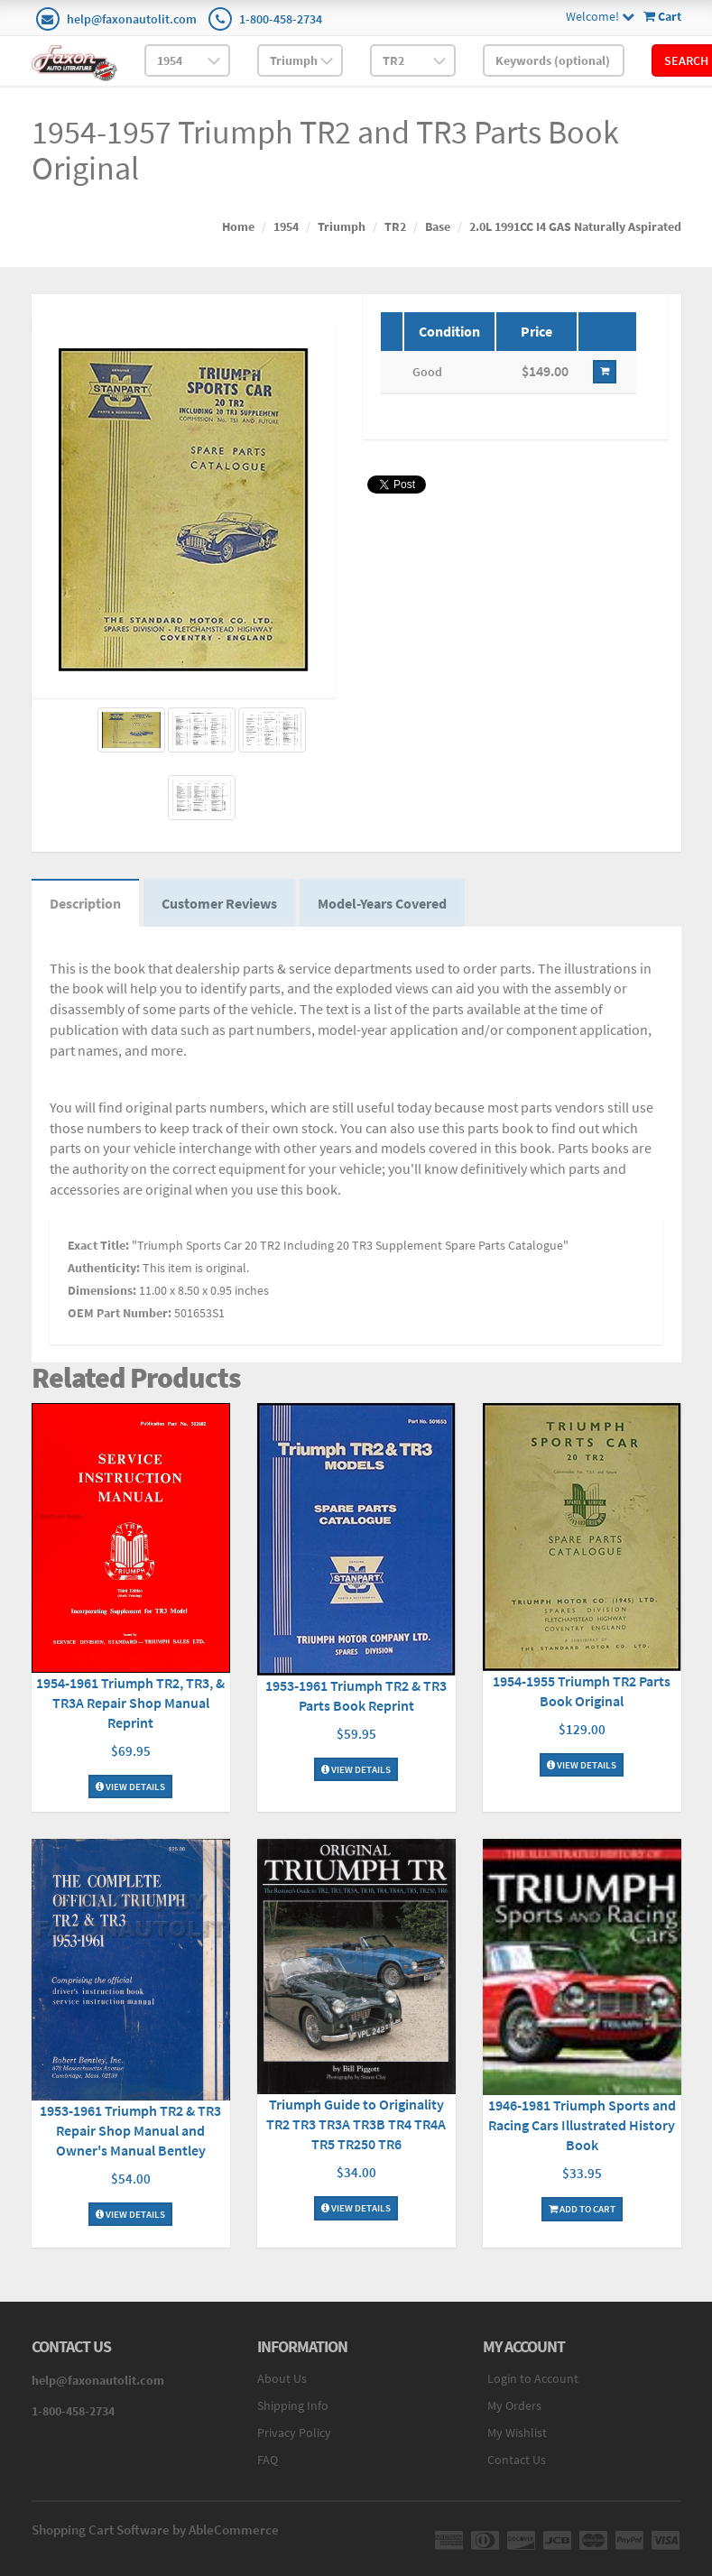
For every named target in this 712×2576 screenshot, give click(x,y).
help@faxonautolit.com (132, 19)
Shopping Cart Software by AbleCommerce (155, 2529)
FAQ (267, 2459)
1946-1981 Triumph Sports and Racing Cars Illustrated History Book (582, 2125)
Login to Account (532, 2378)
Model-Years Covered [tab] (382, 903)
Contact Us (516, 2459)
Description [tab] (85, 903)
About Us (282, 2378)
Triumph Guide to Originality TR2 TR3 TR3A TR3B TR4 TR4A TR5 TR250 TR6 (356, 2124)
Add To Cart (582, 2208)
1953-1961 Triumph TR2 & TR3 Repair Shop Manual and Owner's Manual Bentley (130, 2130)
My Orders (514, 2405)
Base (437, 226)
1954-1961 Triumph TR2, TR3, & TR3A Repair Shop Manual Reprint (130, 1702)
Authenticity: (104, 1268)
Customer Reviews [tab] (219, 903)
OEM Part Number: (119, 1313)
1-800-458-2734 (280, 19)
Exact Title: (98, 1245)
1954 (286, 226)
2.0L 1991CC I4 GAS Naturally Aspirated (575, 226)
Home (238, 226)
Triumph (341, 226)
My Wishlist (517, 2432)
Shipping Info (292, 2405)
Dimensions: (102, 1290)
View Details (130, 1786)
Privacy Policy (294, 2432)
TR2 (395, 226)
